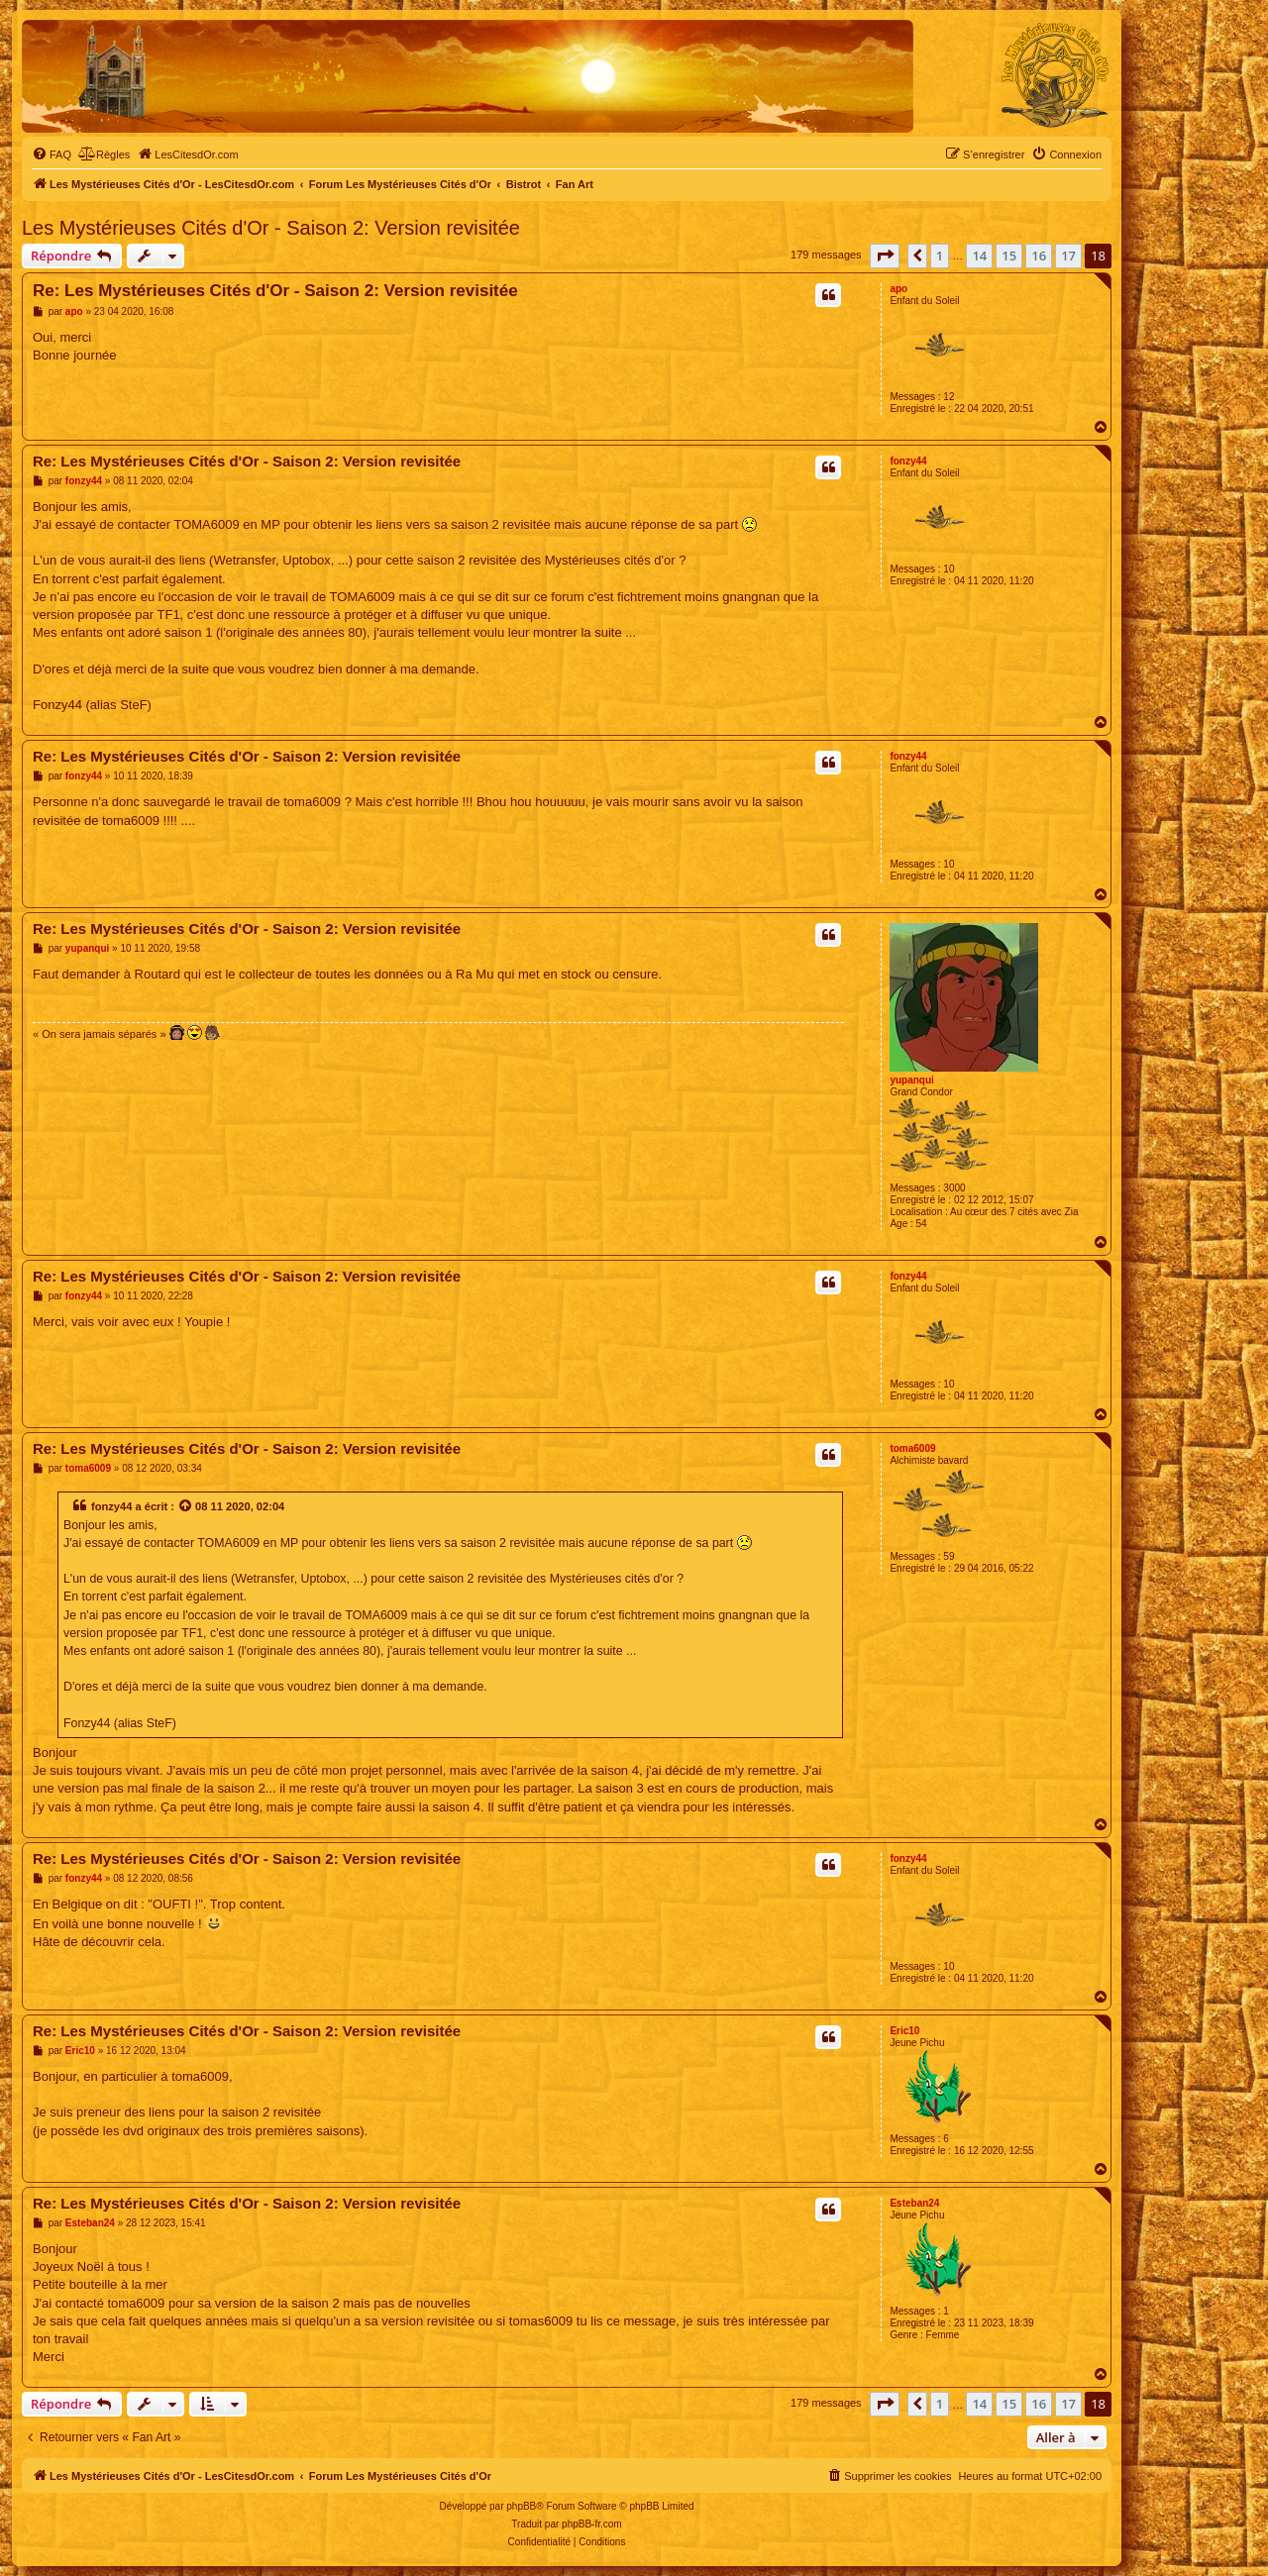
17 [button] (1068, 255)
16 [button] (1038, 255)
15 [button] (1009, 255)
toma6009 (912, 1448)
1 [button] (939, 255)
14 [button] (979, 255)
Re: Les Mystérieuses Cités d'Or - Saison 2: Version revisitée (275, 290)
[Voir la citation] (186, 1506)
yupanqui (911, 1080)
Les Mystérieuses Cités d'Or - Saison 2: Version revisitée (271, 228)
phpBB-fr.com (592, 2524)
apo (898, 288)
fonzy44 (908, 461)
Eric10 (904, 2030)
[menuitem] (51, 154)
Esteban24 (914, 2203)
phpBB (521, 2506)
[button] (884, 255)
